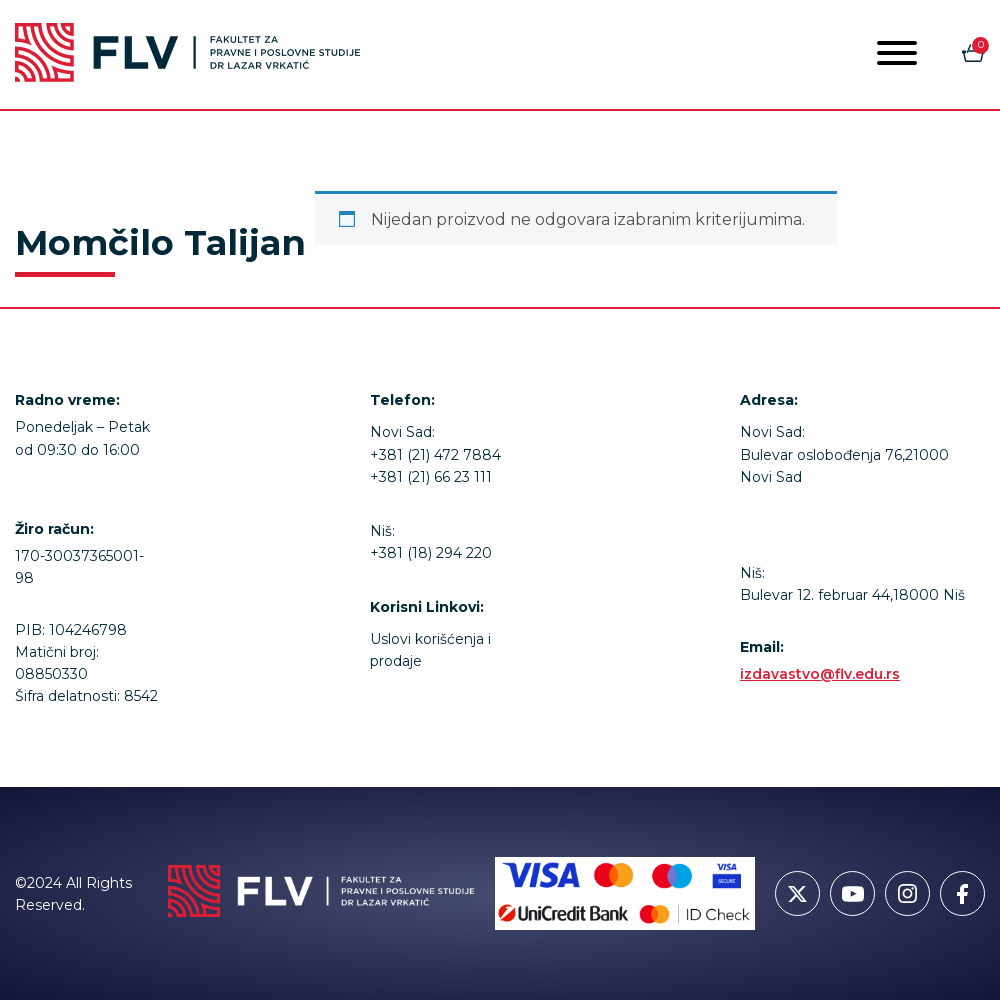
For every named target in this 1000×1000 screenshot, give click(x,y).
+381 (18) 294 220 (431, 553)
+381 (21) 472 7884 (435, 455)
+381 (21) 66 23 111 (431, 477)
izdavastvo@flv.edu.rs (820, 674)
